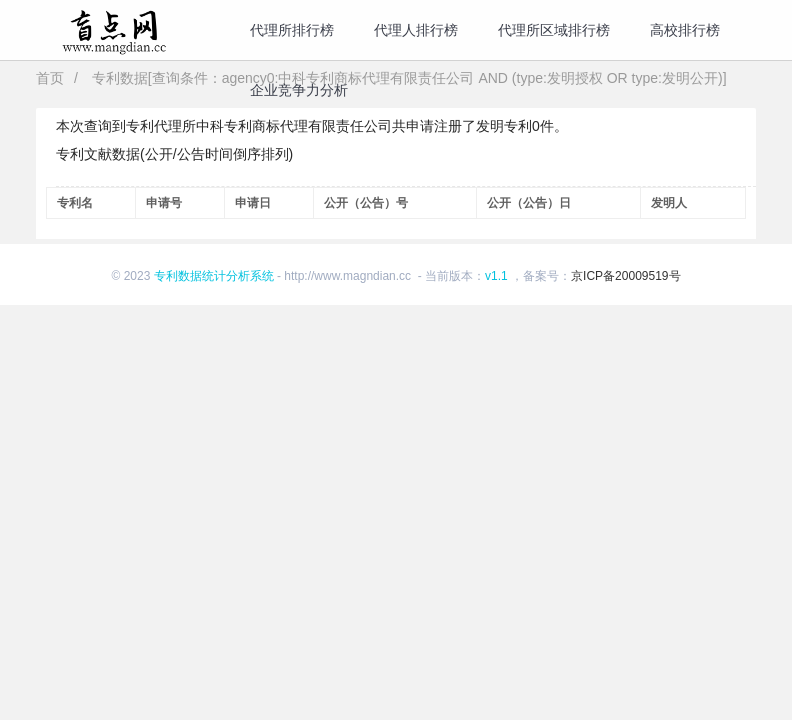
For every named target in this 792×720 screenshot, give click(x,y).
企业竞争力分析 (299, 90)
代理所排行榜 (292, 30)
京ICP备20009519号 (625, 276)
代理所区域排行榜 (554, 30)
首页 (50, 78)
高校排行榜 (685, 30)
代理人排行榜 (416, 30)
